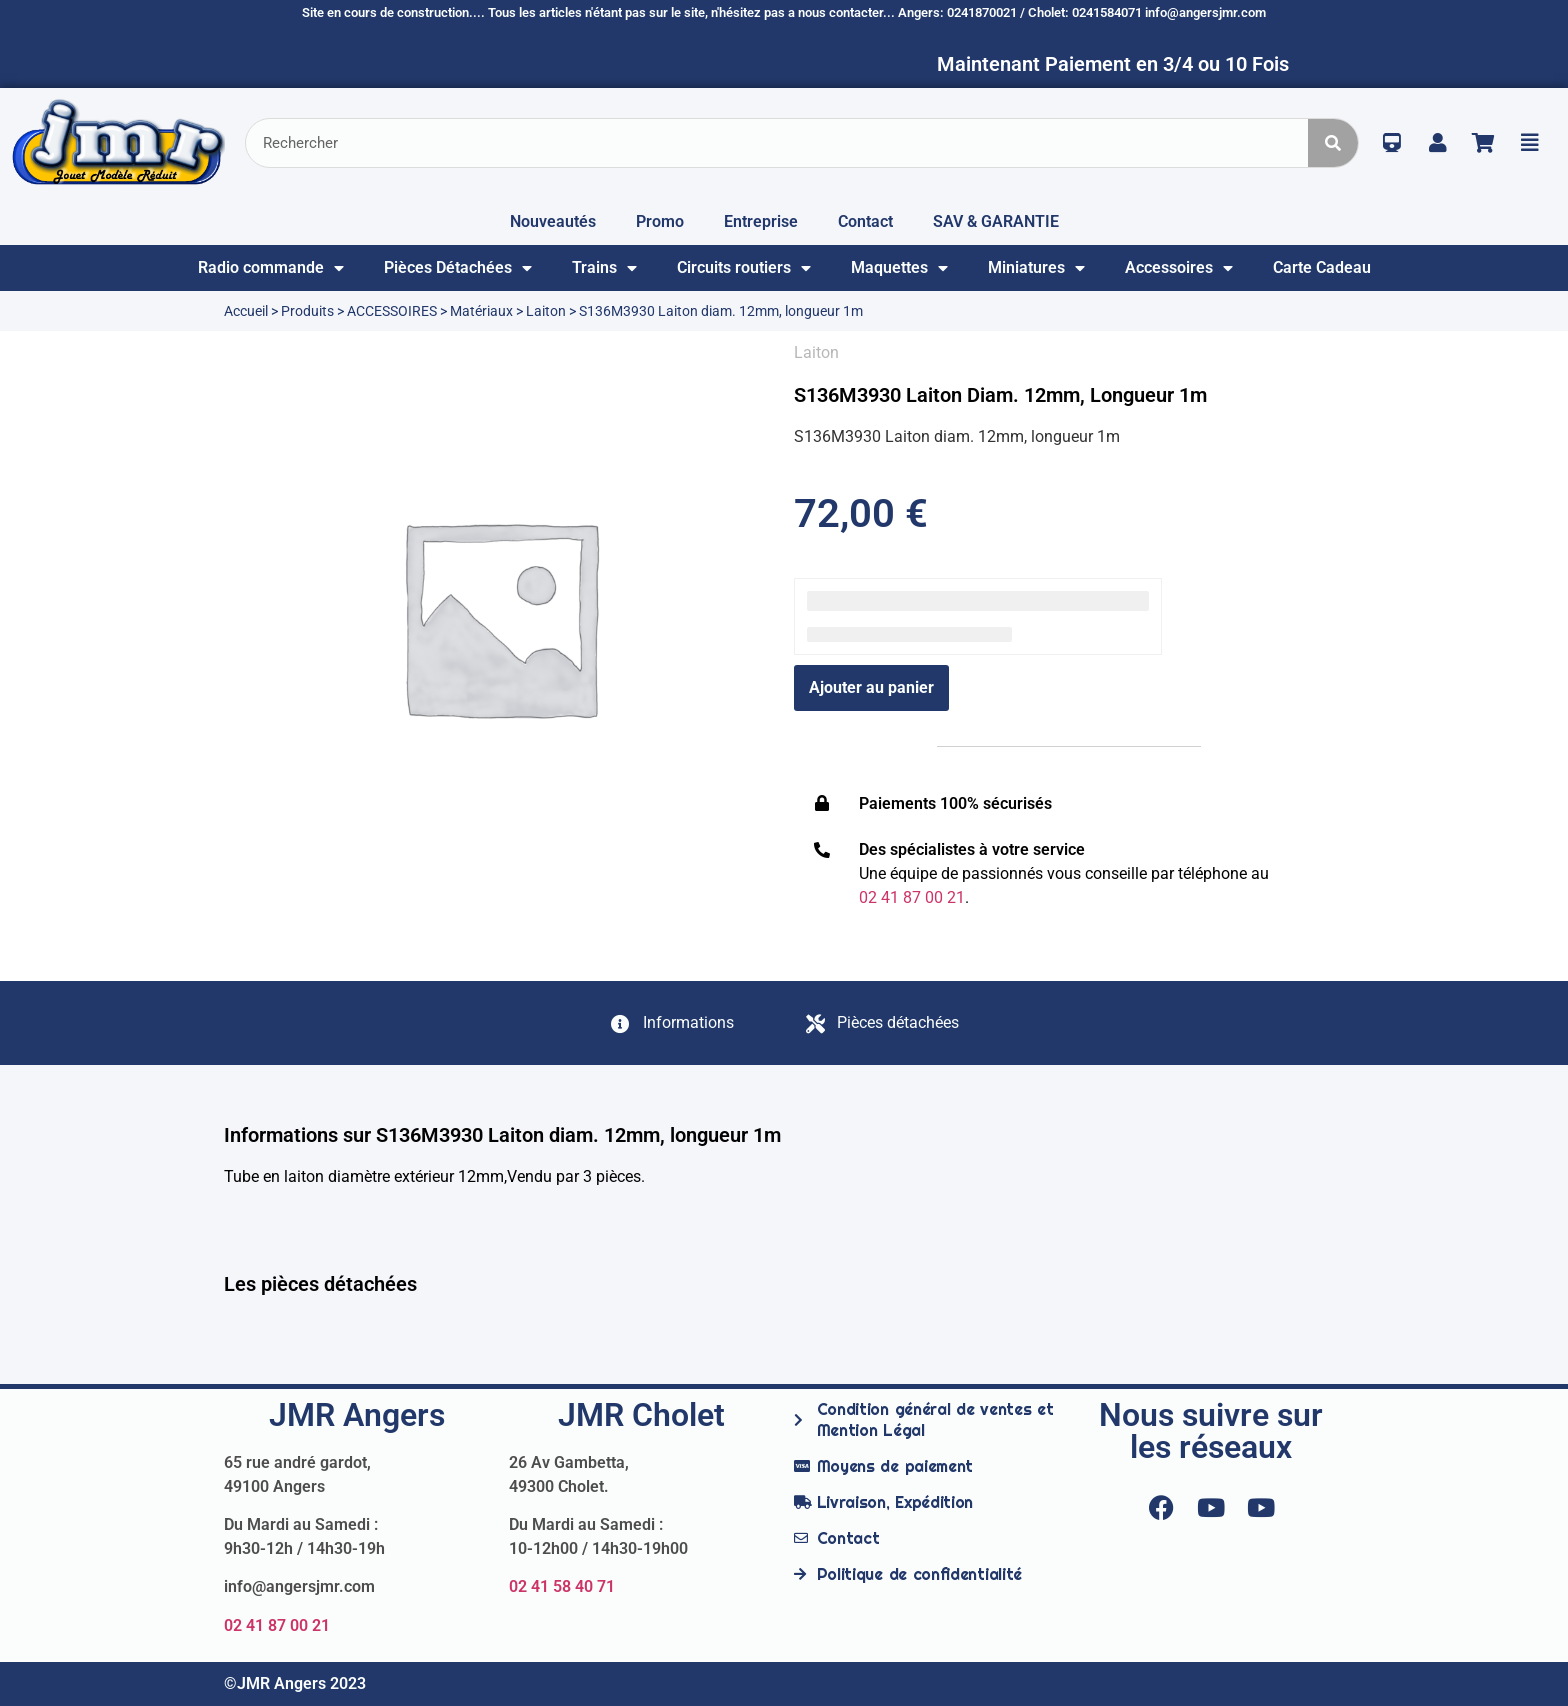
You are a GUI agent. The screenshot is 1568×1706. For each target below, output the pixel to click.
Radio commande (271, 268)
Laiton (546, 311)
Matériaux (481, 311)
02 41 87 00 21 (277, 1625)
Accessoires (1179, 268)
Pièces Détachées (458, 268)
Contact (865, 221)
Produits (307, 311)
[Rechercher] (1333, 143)
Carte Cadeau (1322, 267)
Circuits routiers (744, 268)
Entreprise (761, 221)
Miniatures (1036, 268)
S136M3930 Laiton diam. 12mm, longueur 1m (1000, 395)
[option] (499, 616)
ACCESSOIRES (392, 311)
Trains (604, 268)
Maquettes (899, 268)
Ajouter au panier (871, 687)
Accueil (246, 311)
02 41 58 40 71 (562, 1586)
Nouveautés (553, 221)
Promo (660, 221)
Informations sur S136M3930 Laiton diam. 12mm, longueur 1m (502, 1135)
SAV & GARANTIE (996, 221)
